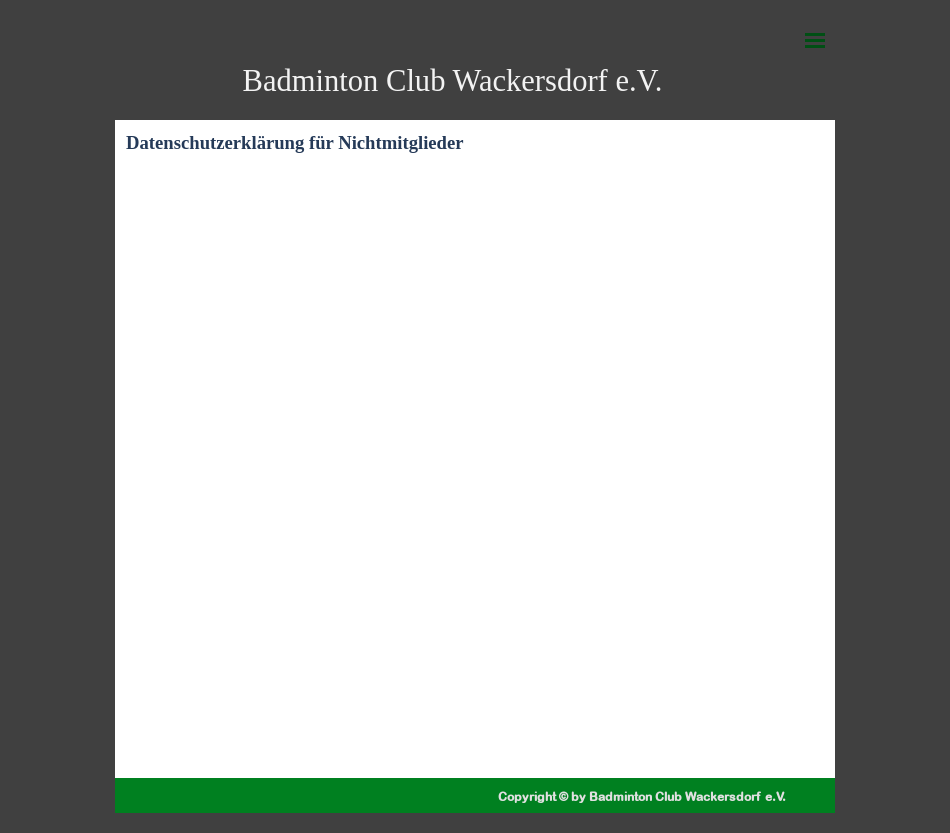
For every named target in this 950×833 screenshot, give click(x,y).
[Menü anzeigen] (815, 40)
